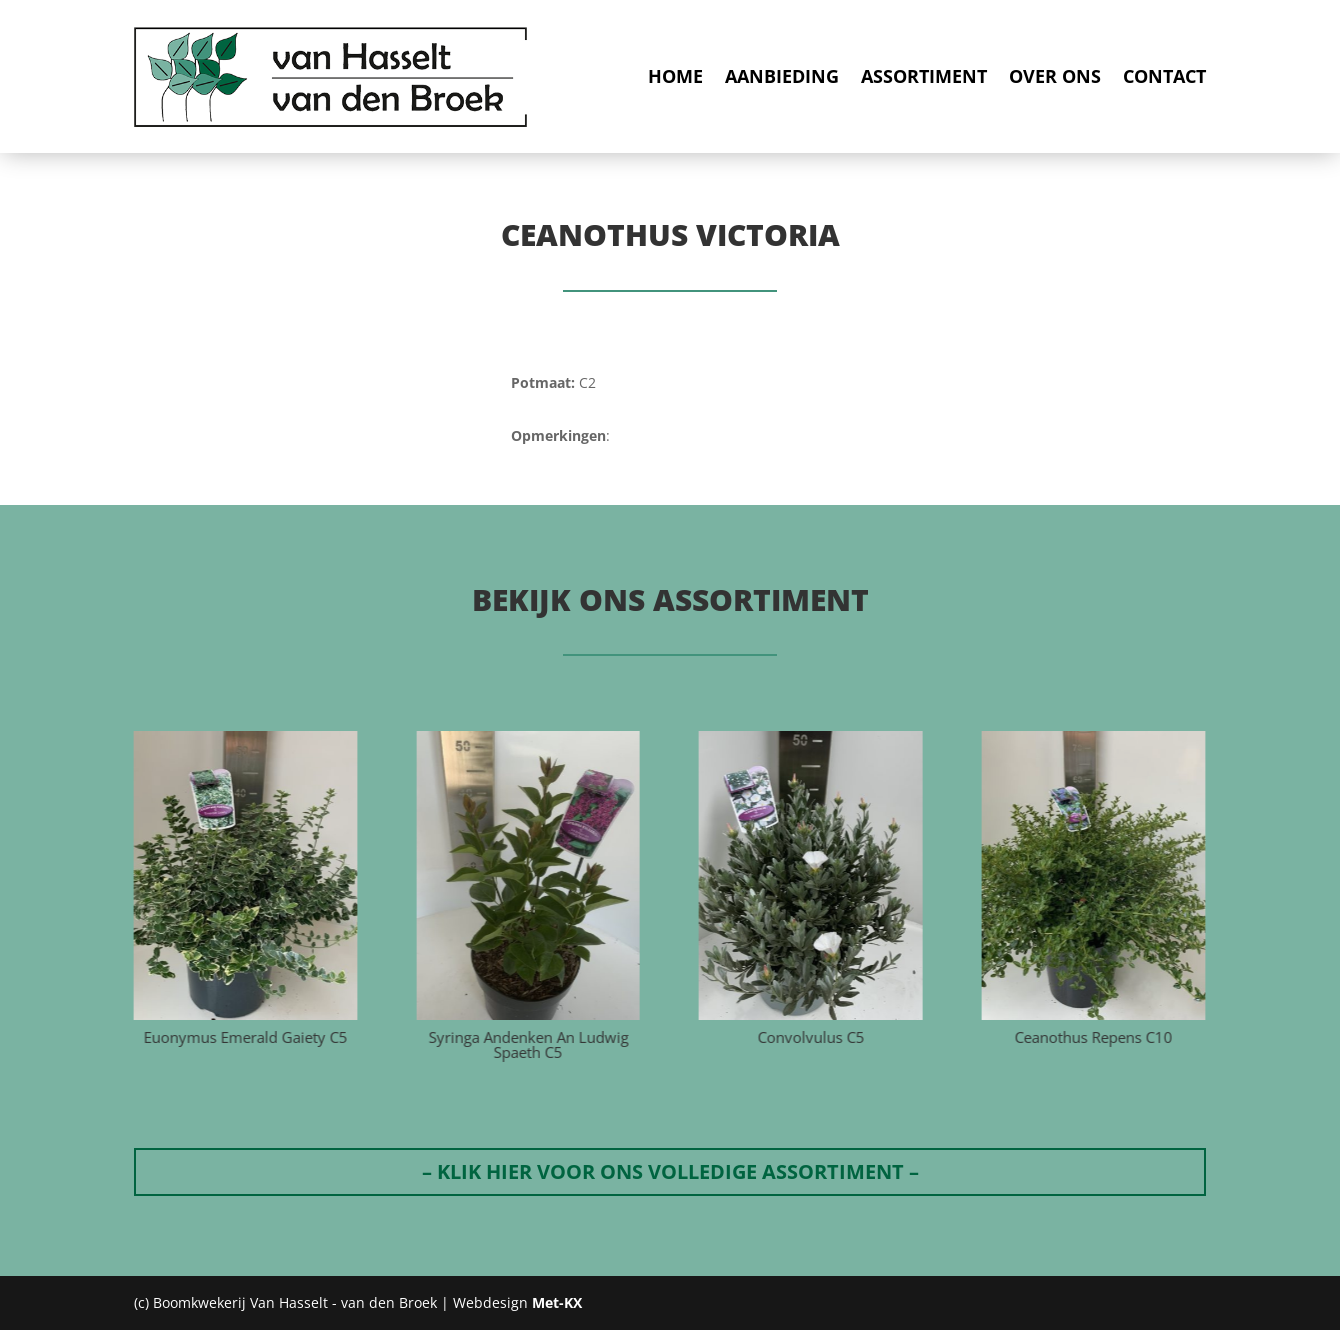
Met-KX (557, 1302)
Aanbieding (782, 76)
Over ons (1055, 76)
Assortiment (924, 76)
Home (675, 76)
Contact (1164, 76)
